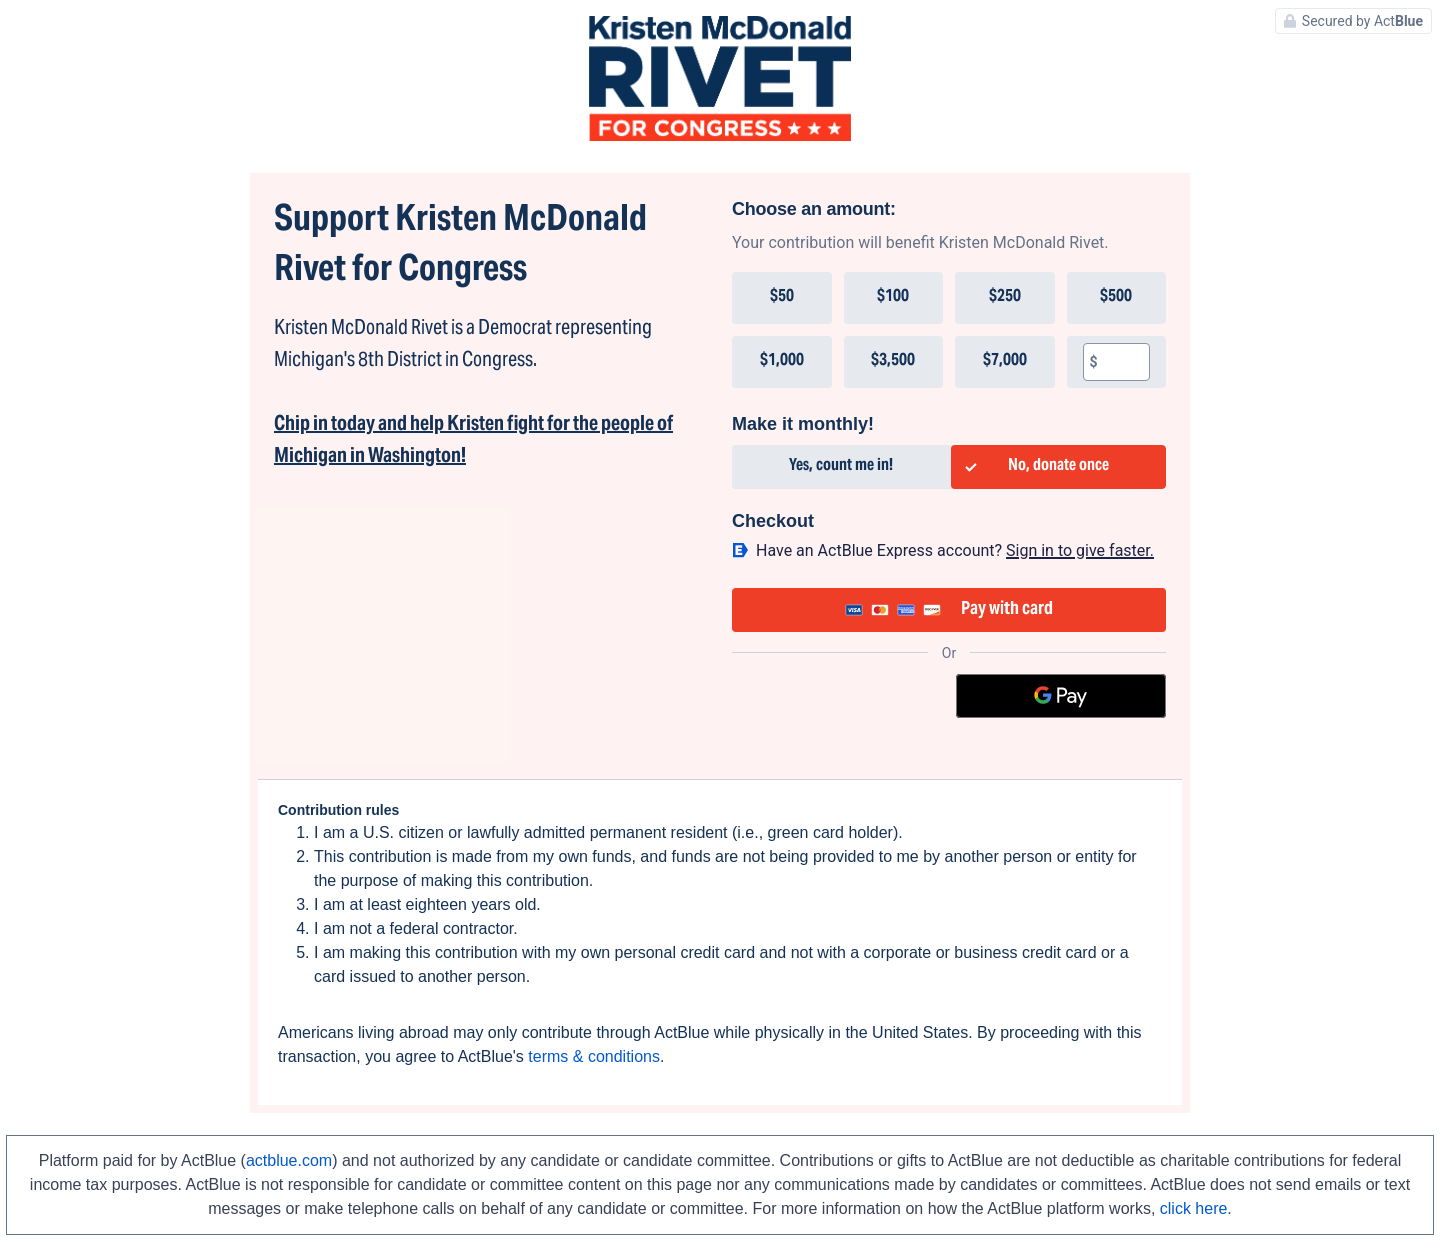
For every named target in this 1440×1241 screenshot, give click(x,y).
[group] (949, 330)
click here (1194, 1208)
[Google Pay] (1061, 696)
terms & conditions (594, 1056)
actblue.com (289, 1160)
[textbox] (1123, 362)
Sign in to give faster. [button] (1080, 550)
